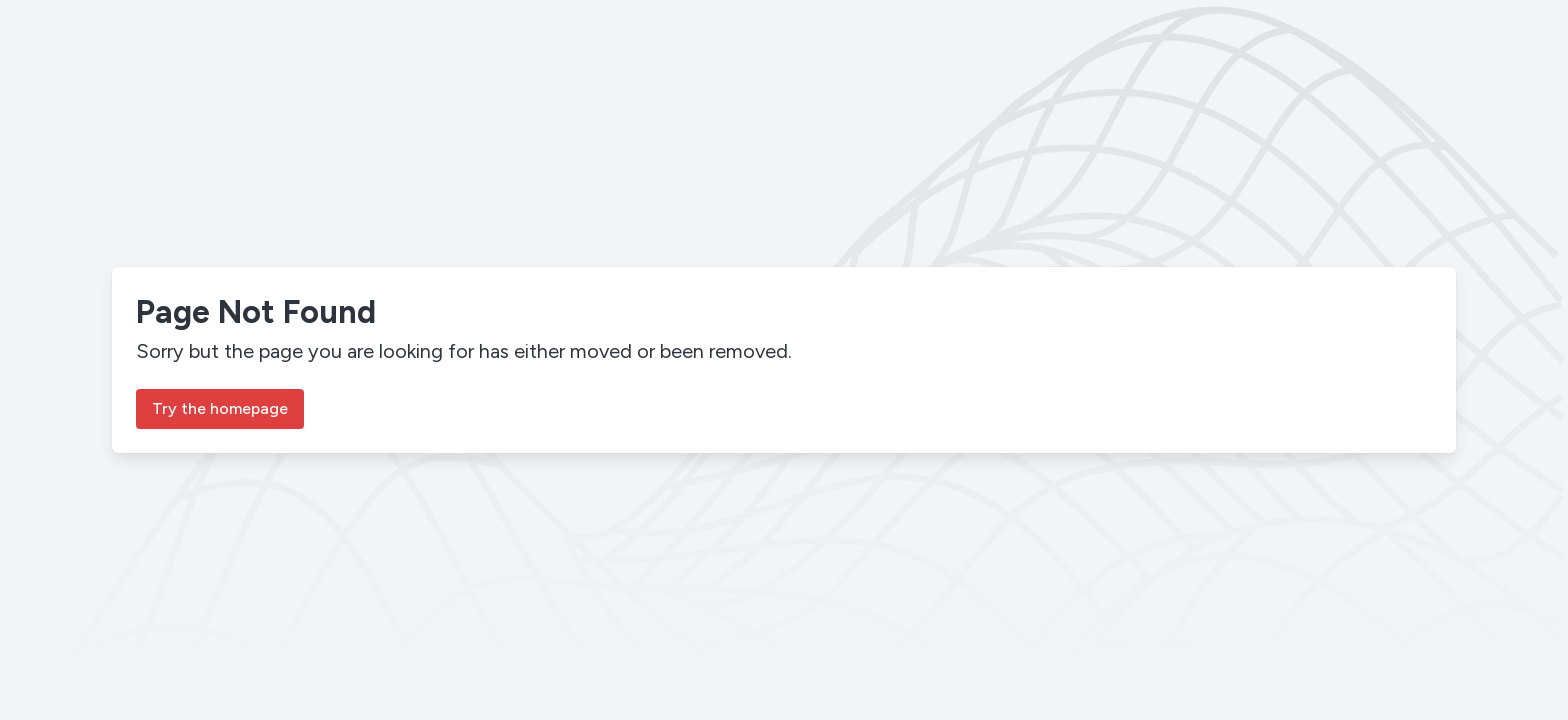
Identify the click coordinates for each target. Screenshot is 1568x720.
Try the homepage (220, 408)
